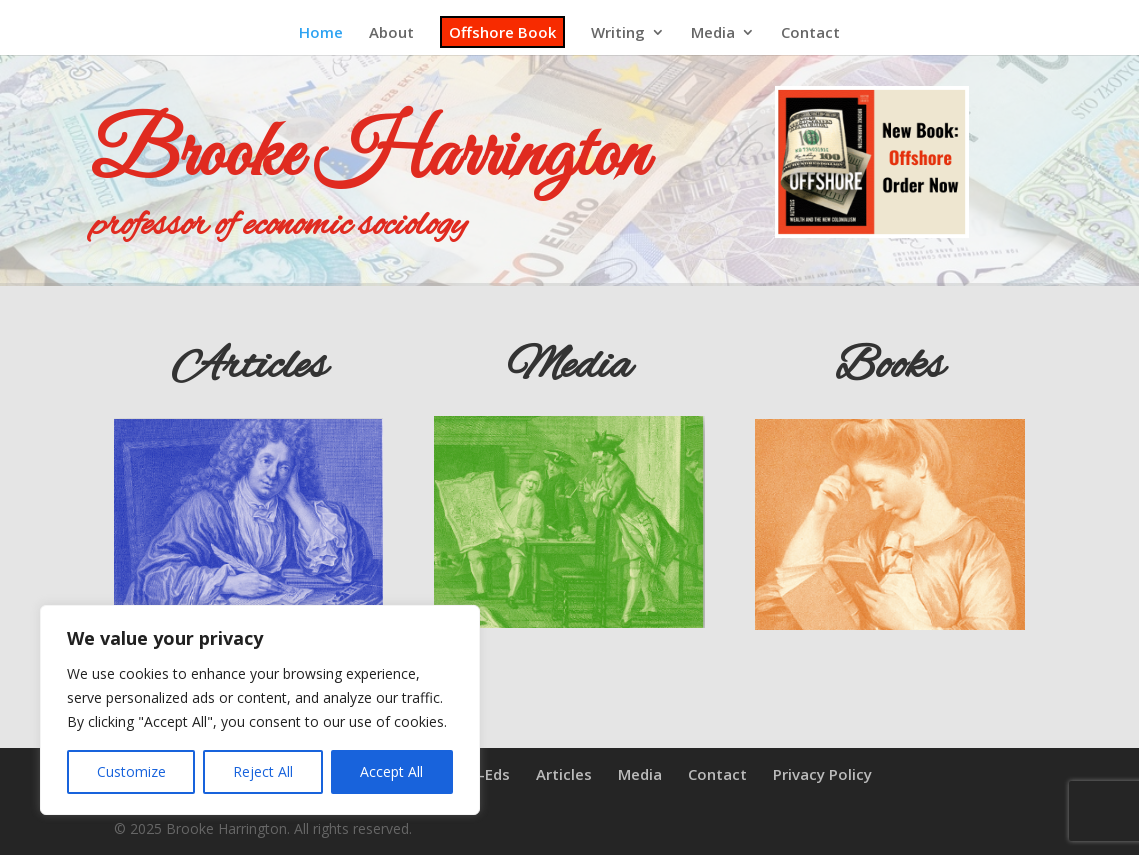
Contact (810, 33)
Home (321, 33)
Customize (131, 771)
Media (713, 33)
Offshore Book (502, 32)
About (391, 33)
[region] (260, 710)
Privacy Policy (822, 774)
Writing (618, 33)
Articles (564, 774)
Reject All (263, 771)
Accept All (391, 771)
